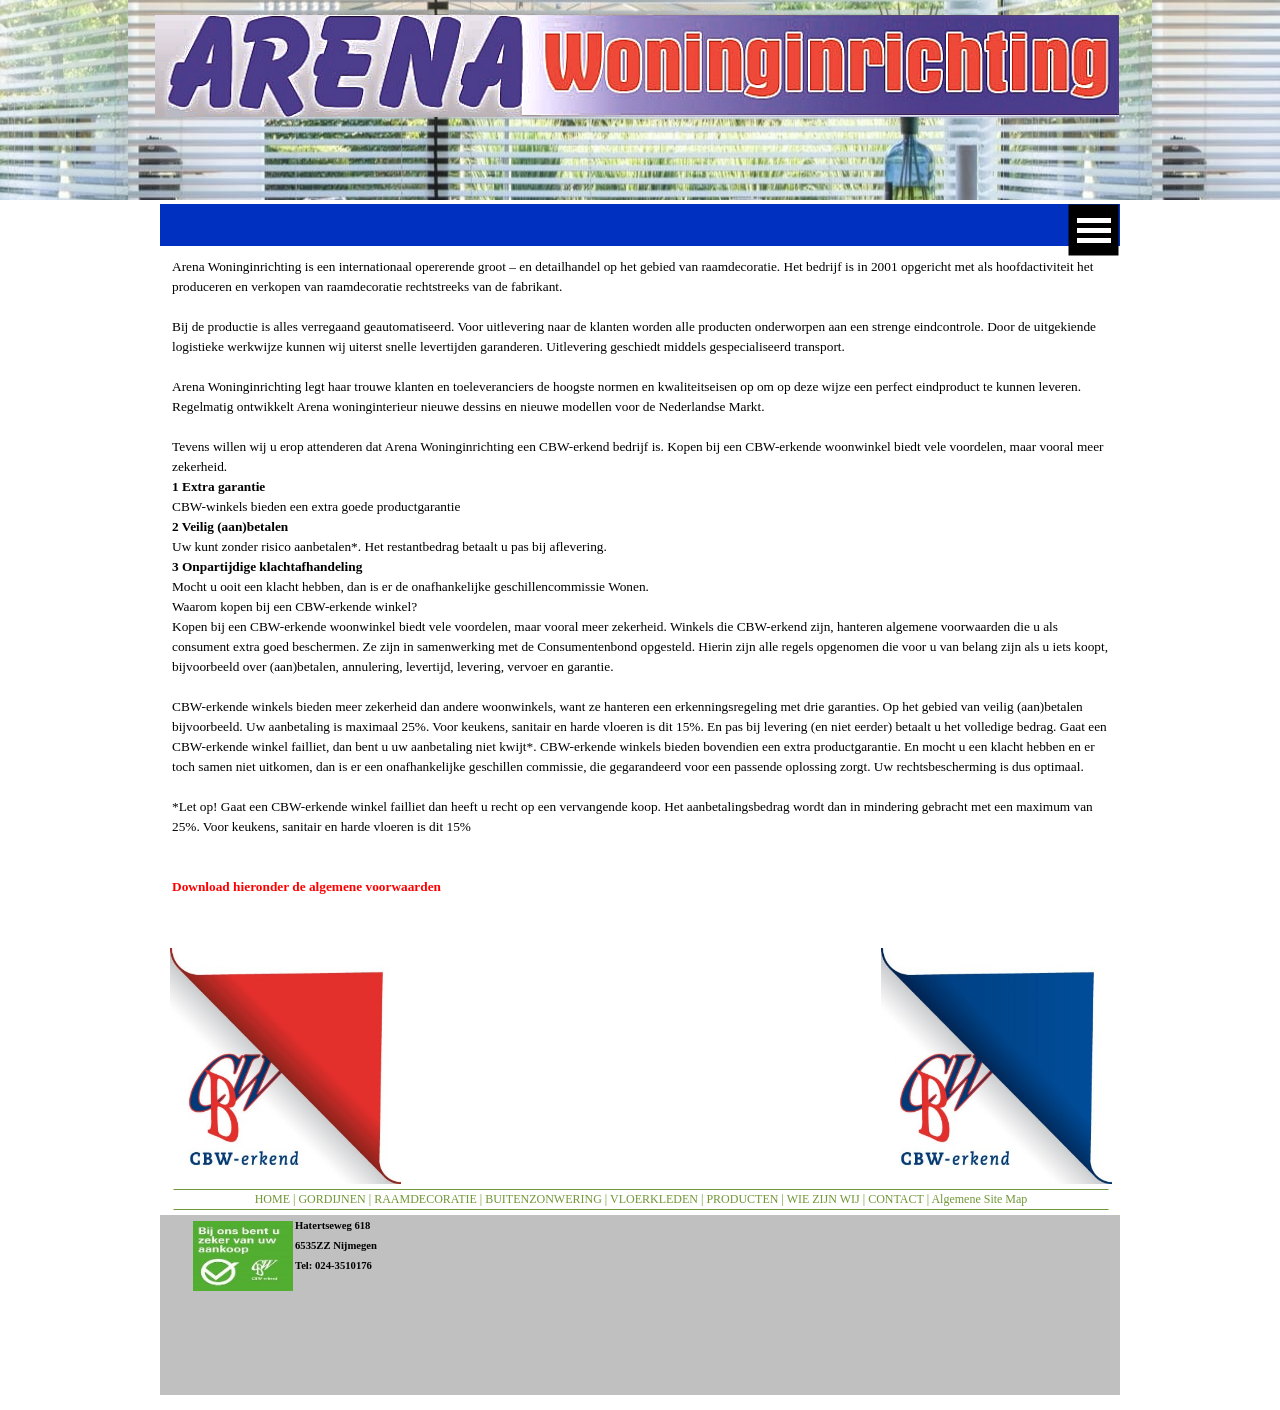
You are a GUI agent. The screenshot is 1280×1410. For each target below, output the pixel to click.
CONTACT (896, 1199)
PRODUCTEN (742, 1199)
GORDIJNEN (331, 1199)
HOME (272, 1199)
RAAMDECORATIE (425, 1199)
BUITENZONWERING (543, 1199)
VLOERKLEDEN (654, 1199)
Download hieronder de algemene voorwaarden (306, 886)
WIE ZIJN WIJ (823, 1199)
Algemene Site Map (979, 1199)
